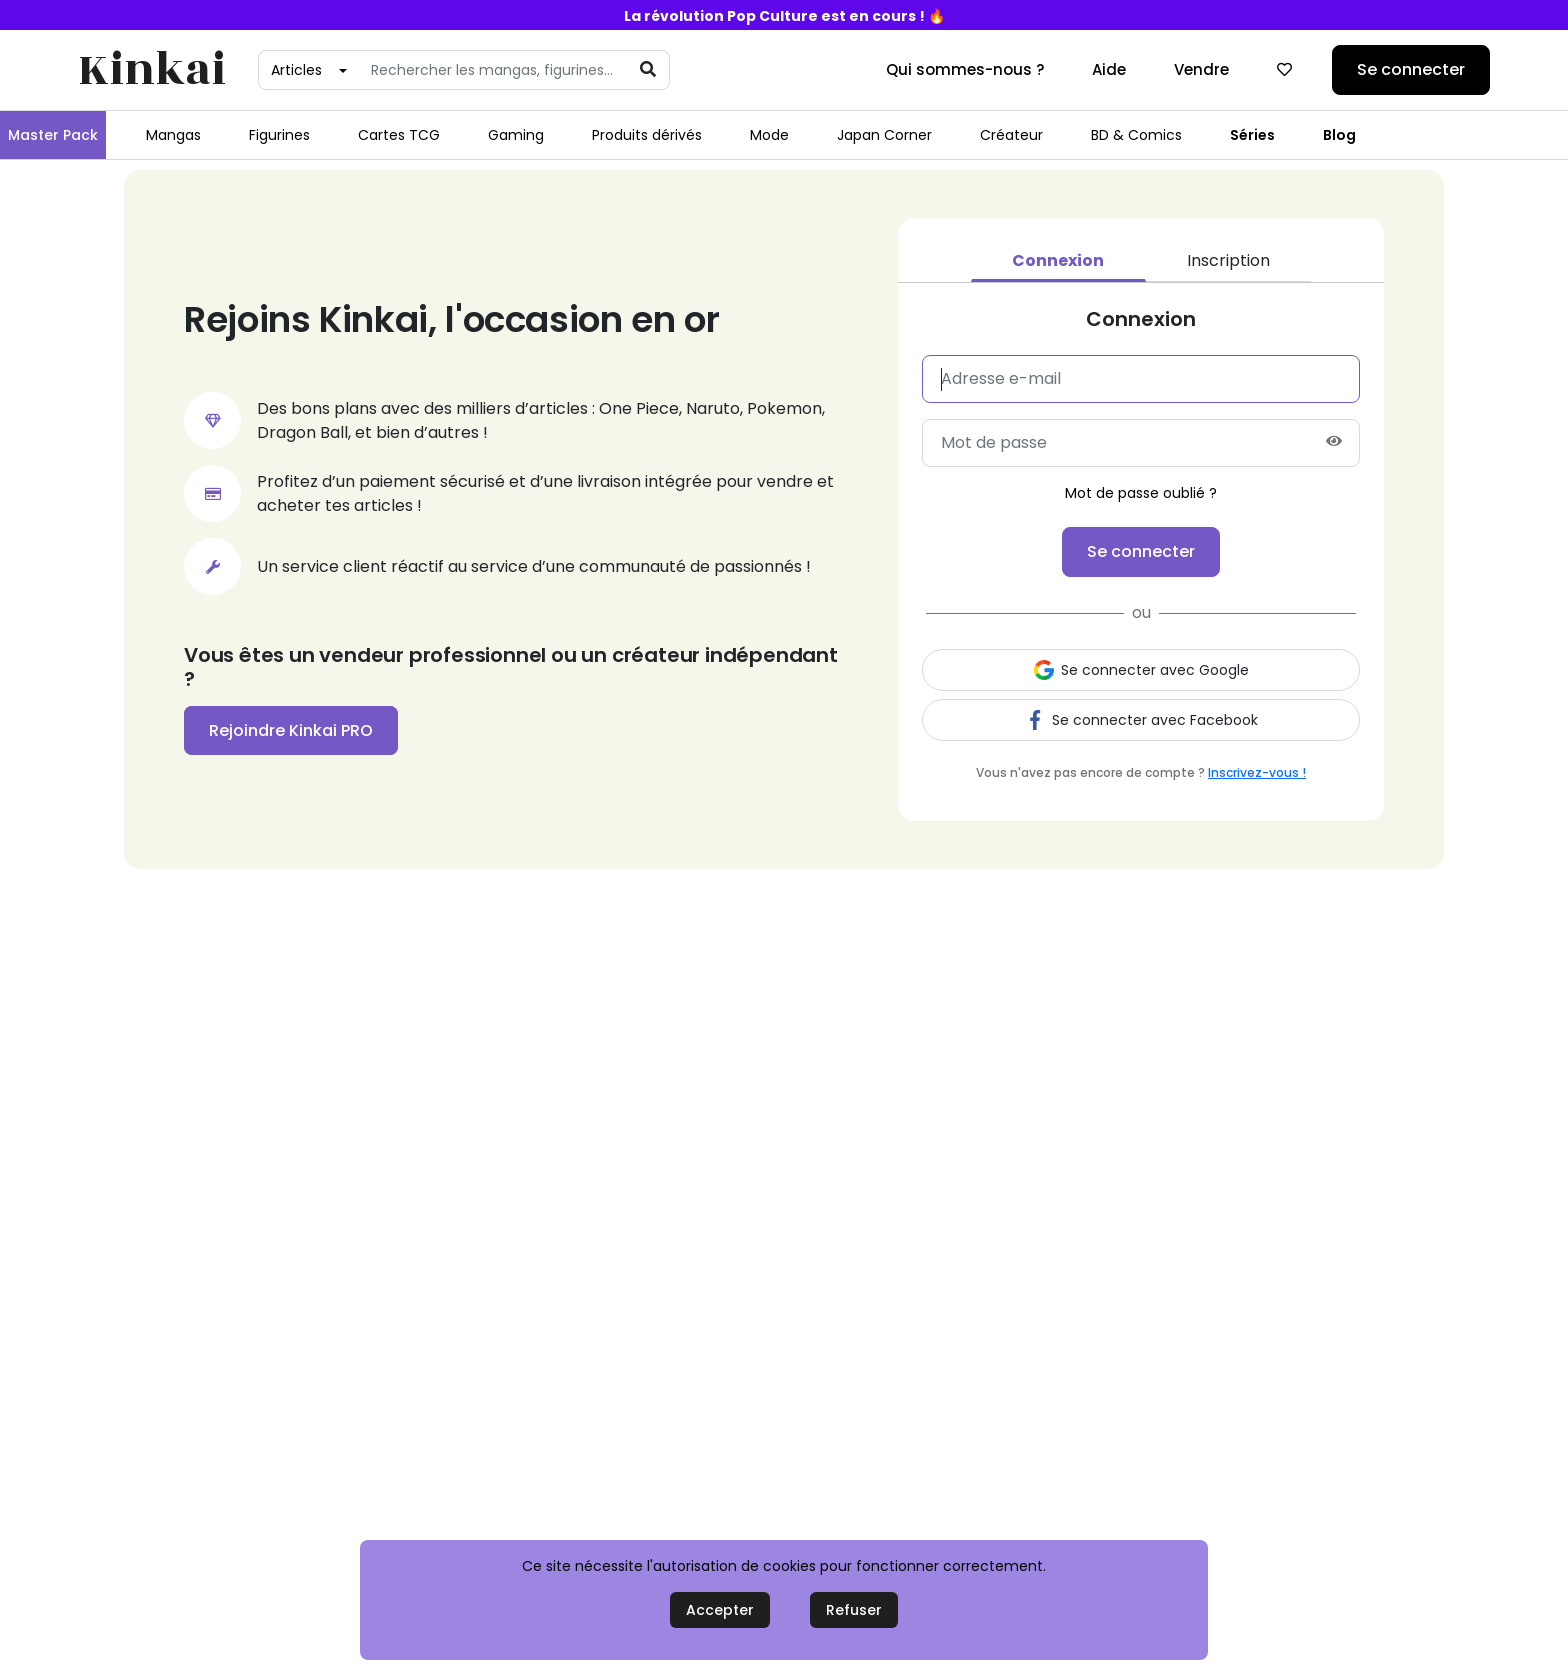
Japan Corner (884, 135)
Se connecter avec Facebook (1141, 720)
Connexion (1058, 260)
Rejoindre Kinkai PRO (291, 730)
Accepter (720, 1610)
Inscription (1228, 260)
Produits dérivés (647, 135)
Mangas (173, 135)
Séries (1252, 135)
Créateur (1011, 135)
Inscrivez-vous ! (1257, 772)
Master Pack (53, 135)
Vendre (1201, 69)
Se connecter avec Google (1141, 670)
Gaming (516, 135)
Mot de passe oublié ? (1141, 493)
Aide (1109, 69)
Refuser (854, 1610)
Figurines (279, 135)
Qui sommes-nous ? (965, 69)
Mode (769, 135)
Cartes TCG (399, 135)
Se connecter (1411, 69)
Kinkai (152, 70)
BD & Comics (1136, 135)
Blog (1339, 135)
